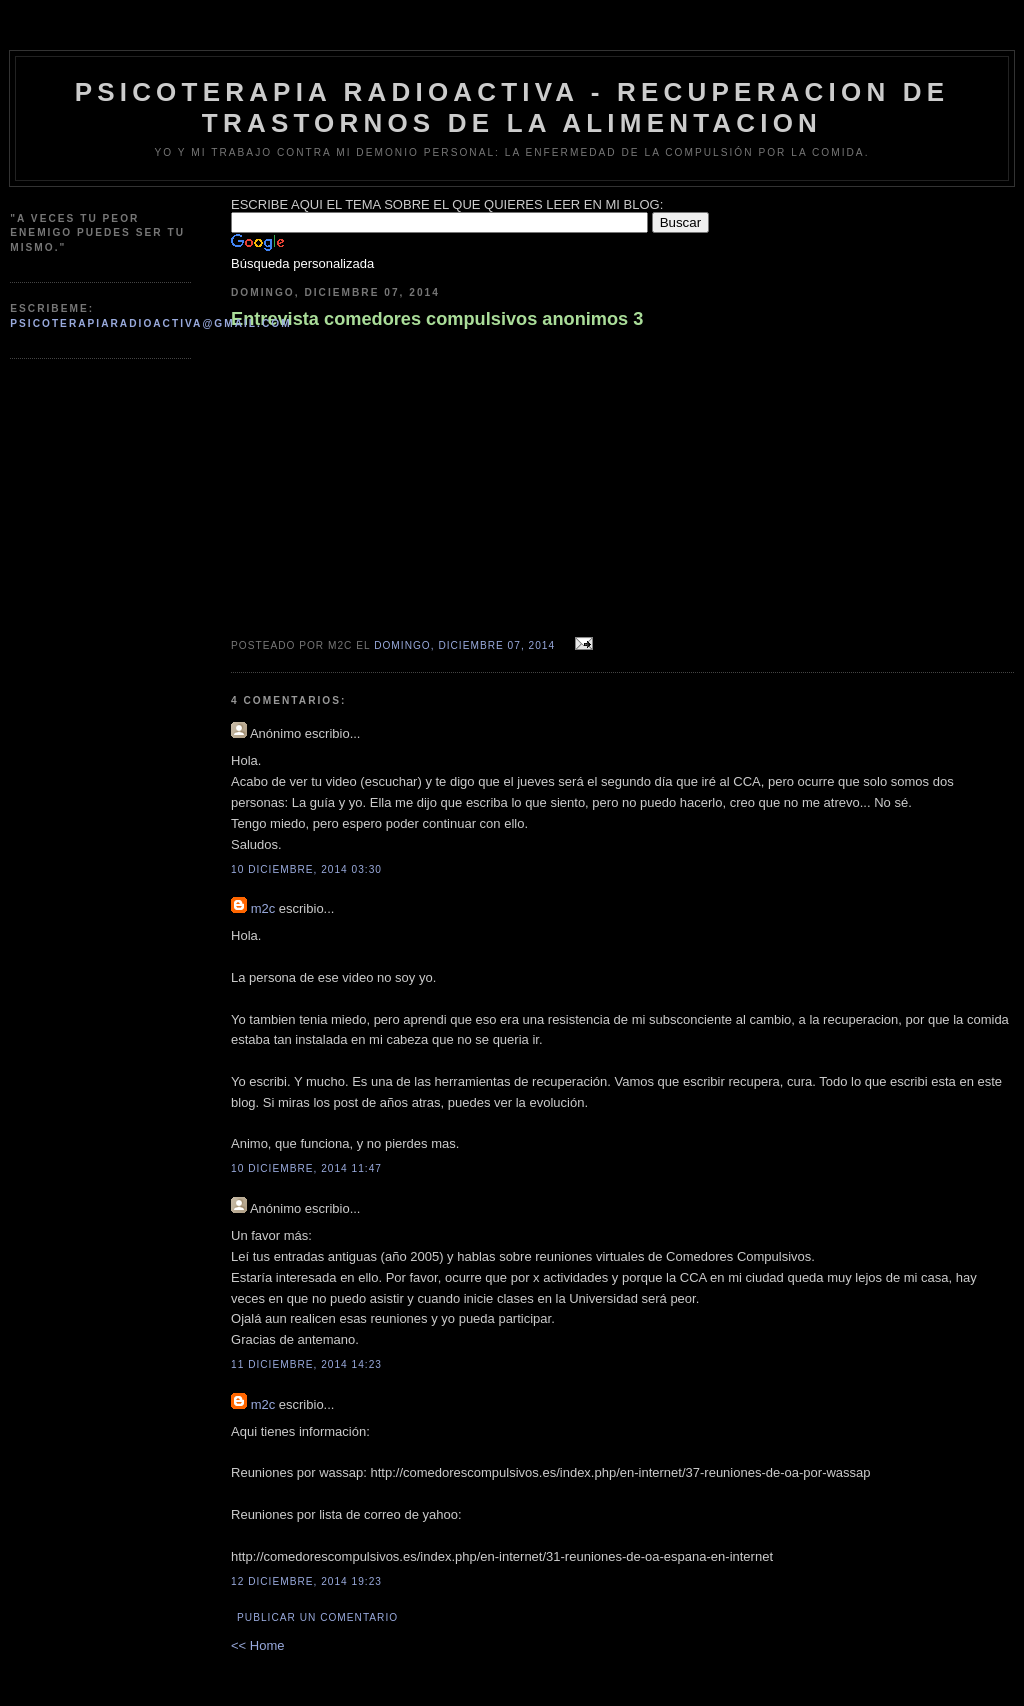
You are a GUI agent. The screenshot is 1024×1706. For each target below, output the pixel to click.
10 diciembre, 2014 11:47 (306, 1168)
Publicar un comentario (317, 1617)
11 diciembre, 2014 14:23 (306, 1364)
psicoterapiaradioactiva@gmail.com (150, 323)
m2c (263, 908)
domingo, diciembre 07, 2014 (464, 645)
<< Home (257, 1645)
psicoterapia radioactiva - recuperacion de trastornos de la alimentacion (512, 107)
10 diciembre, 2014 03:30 (306, 869)
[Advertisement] (110, 423)
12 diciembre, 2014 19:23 (306, 1581)
